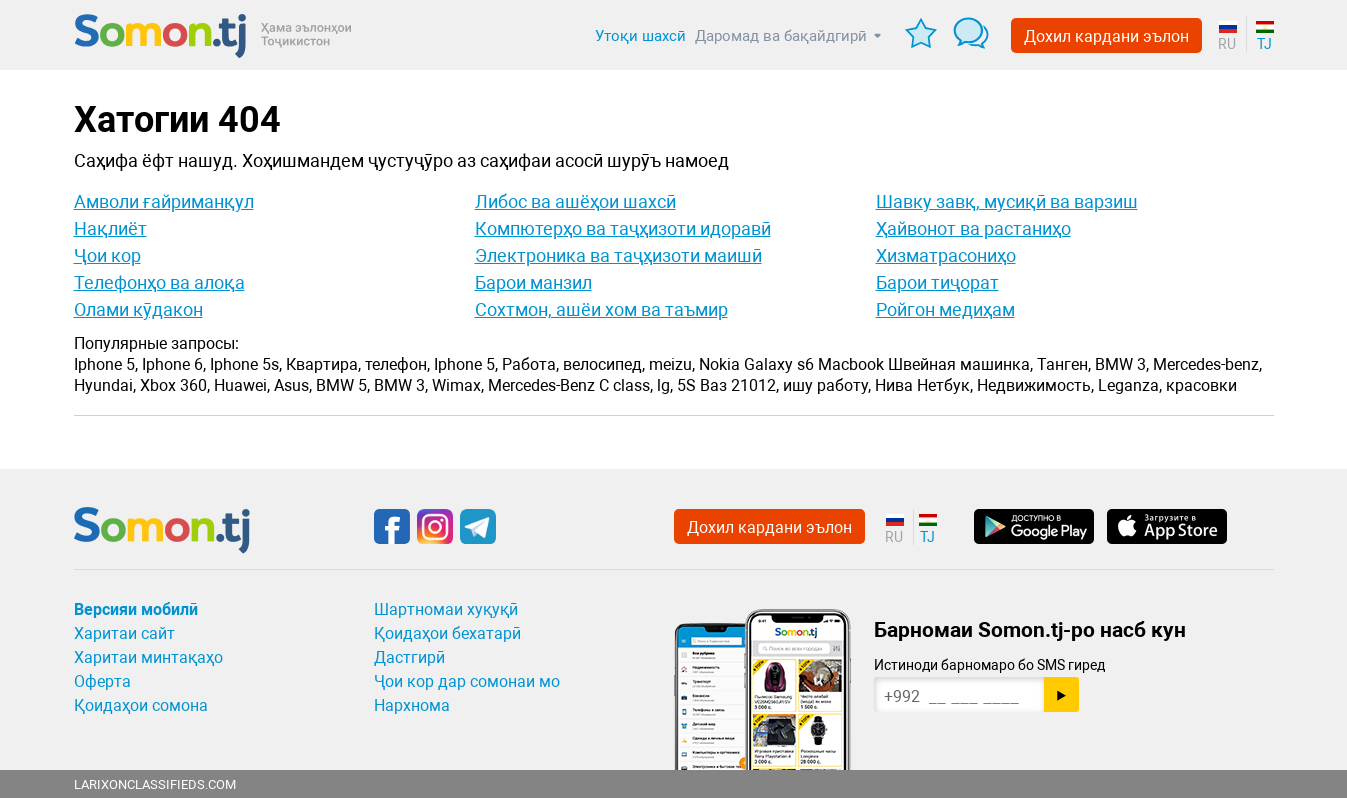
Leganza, (1130, 385)
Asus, (293, 385)
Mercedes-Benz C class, (570, 385)
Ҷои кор (107, 255)
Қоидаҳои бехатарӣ (447, 633)
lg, (665, 385)
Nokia (719, 364)
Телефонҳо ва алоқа (159, 282)
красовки (1201, 385)
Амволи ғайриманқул (164, 201)
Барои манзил (533, 282)
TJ (1264, 44)
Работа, (530, 364)
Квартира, (323, 364)
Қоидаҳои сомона (141, 705)
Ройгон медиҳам (945, 309)
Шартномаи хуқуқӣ (446, 609)
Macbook (851, 364)
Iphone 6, (174, 364)
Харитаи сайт (124, 633)
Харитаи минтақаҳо (148, 657)
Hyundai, (105, 385)
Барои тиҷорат (937, 282)
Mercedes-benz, (1207, 364)
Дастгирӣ (409, 657)
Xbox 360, (175, 385)
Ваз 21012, (739, 385)
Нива (894, 385)
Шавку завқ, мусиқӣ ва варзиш (1007, 201)
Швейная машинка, (960, 364)
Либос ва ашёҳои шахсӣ (575, 201)
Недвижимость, (1035, 385)
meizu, (672, 364)
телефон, (397, 364)
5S (686, 385)
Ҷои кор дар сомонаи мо (467, 681)
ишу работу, (827, 385)
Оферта (102, 681)
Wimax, (458, 385)
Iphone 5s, (246, 364)
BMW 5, (343, 385)
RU (1227, 44)
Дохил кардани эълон (1106, 36)
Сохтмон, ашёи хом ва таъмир (601, 309)
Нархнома (412, 705)
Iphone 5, (106, 364)
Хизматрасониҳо (946, 255)
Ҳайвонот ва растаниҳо (973, 228)
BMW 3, (1122, 364)
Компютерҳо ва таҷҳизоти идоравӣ (623, 228)
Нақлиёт (110, 228)
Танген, (1064, 364)
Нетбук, (945, 385)
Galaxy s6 (779, 364)
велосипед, (604, 364)
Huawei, (242, 385)
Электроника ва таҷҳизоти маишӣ (618, 255)
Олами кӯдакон (138, 309)
